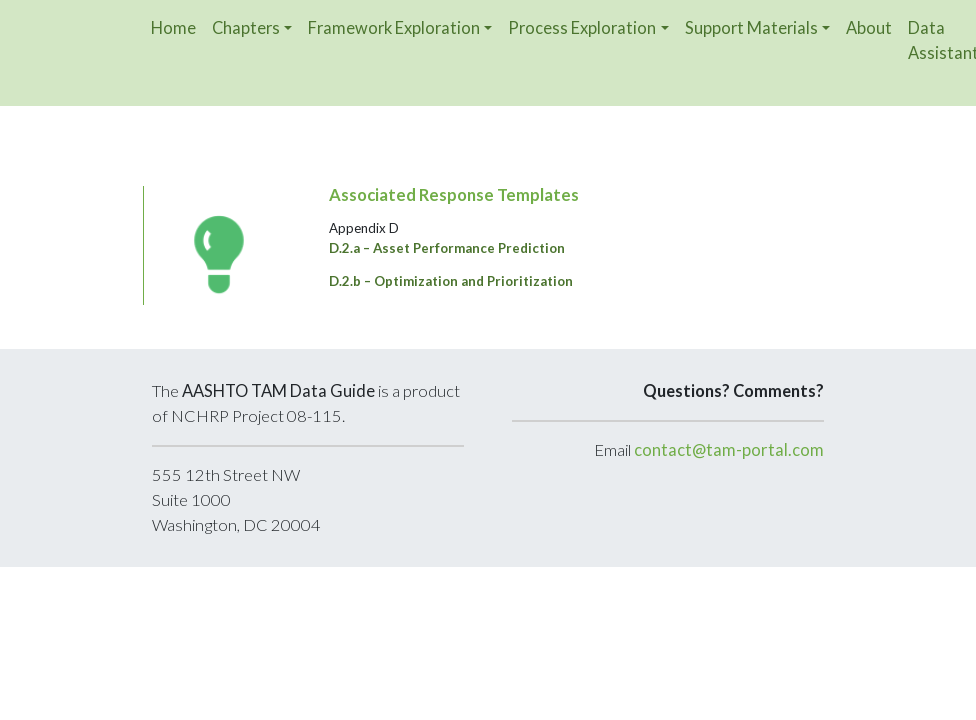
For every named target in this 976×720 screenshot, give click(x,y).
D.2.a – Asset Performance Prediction (447, 248)
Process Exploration (582, 27)
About (869, 27)
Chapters (246, 27)
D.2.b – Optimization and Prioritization (451, 281)
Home (173, 27)
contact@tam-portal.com (729, 450)
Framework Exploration (394, 27)
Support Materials (751, 27)
